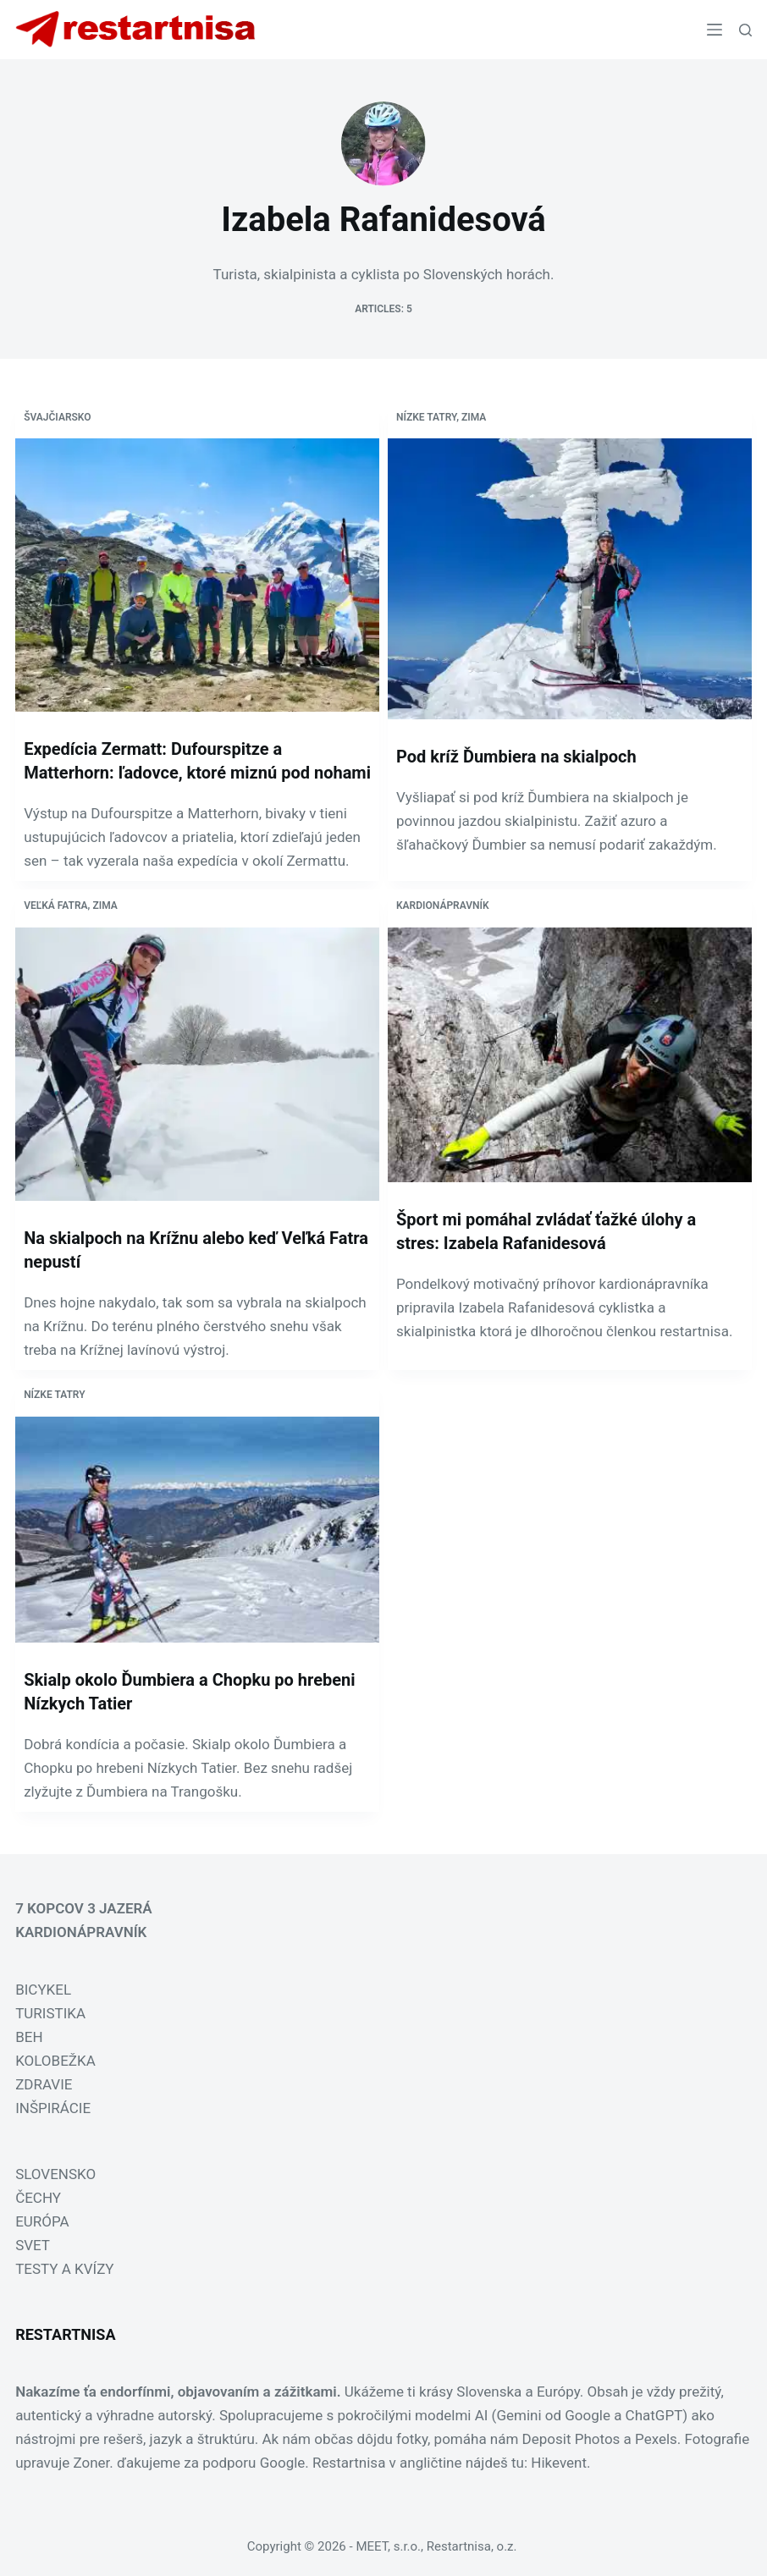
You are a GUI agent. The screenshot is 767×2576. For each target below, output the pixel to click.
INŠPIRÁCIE (53, 2108)
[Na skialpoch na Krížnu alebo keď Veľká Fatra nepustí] (197, 1064)
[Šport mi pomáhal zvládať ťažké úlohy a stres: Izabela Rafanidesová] (570, 1054)
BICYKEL (43, 1989)
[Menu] (714, 29)
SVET (32, 2245)
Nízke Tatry (426, 417)
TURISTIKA (50, 2013)
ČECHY (38, 2197)
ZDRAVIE (43, 2084)
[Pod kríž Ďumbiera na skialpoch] (570, 578)
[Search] (745, 30)
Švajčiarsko (57, 417)
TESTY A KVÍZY (64, 2268)
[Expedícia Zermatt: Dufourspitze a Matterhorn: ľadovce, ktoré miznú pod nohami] (197, 574)
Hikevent (559, 2462)
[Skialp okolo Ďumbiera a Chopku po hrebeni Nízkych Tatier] (197, 1529)
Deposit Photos (571, 2438)
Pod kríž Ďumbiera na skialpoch (516, 756)
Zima (473, 417)
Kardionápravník (442, 905)
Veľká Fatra (55, 905)
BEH (28, 2036)
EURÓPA (42, 2221)
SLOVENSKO (55, 2174)
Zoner (92, 2462)
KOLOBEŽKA (55, 2060)
